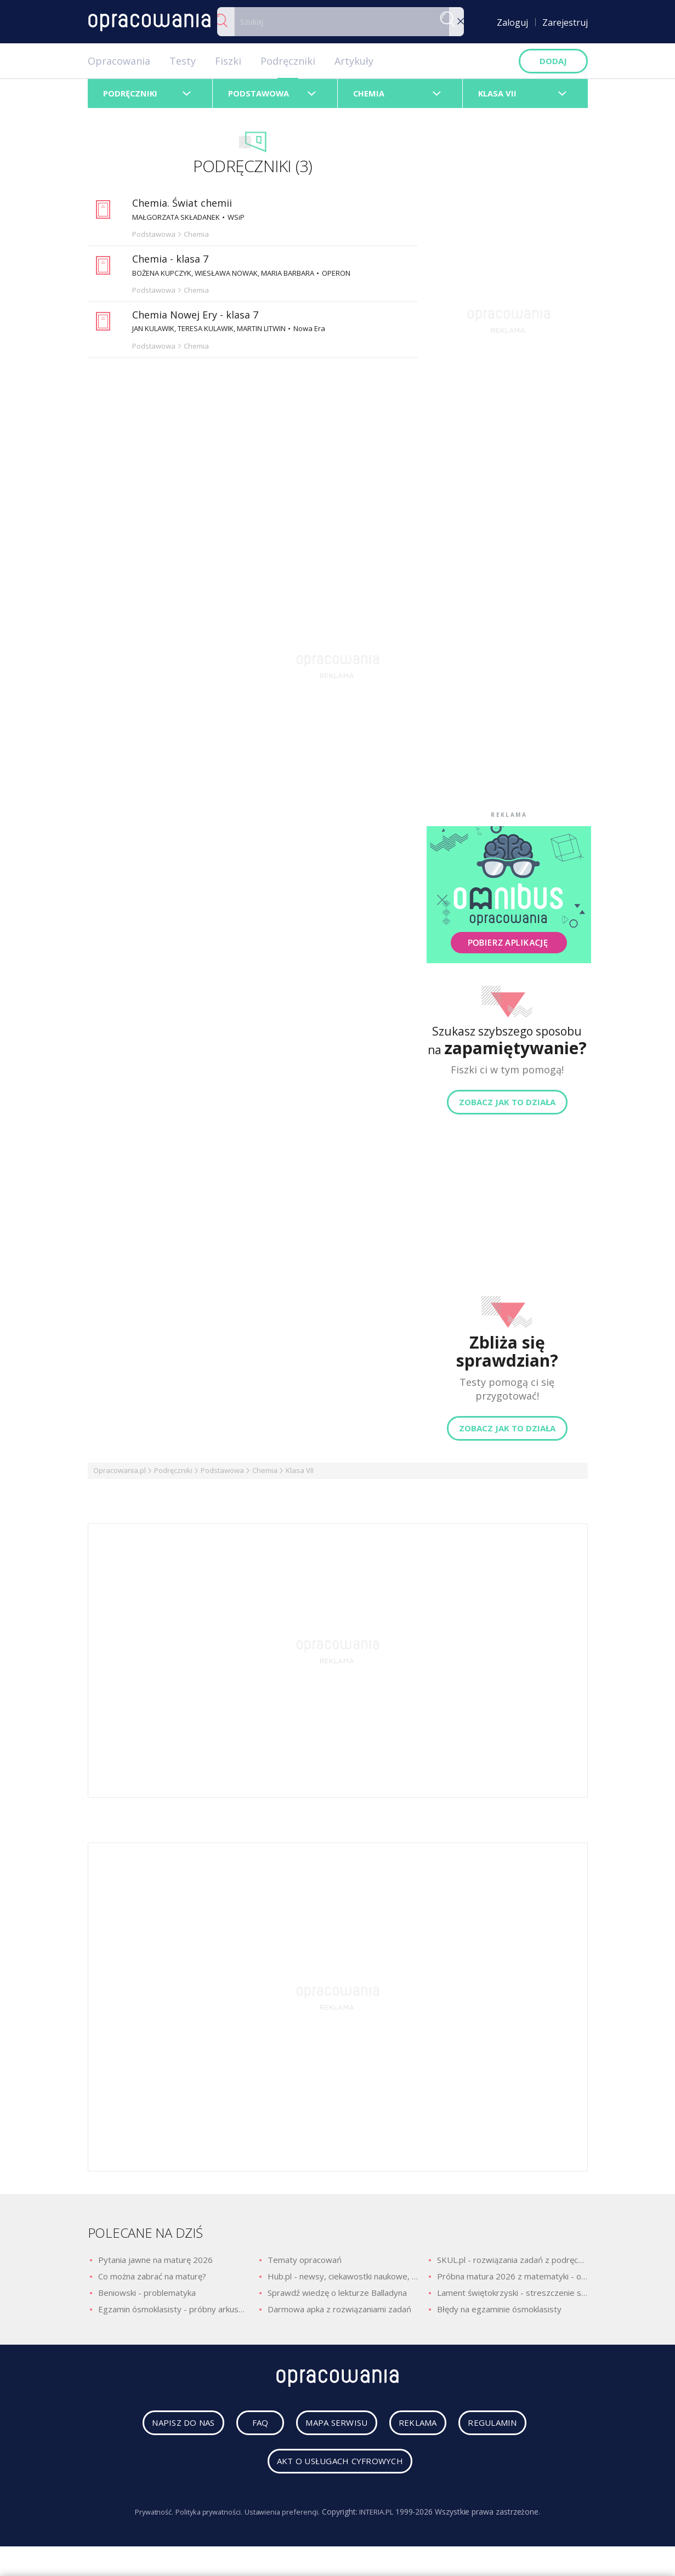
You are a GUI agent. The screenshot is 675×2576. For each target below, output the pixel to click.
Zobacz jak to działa (507, 1106)
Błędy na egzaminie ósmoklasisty (499, 2313)
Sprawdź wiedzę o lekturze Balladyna (337, 2296)
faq (248, 2430)
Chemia (264, 1475)
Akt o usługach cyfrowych (340, 2468)
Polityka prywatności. (206, 2519)
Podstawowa (222, 1475)
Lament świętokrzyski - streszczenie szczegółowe (512, 2296)
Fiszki (228, 60)
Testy (182, 60)
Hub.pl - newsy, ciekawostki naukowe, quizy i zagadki (343, 2280)
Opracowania (119, 60)
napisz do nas (166, 2430)
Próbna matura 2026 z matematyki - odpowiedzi (512, 2280)
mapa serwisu (330, 2430)
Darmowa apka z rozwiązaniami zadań (339, 2313)
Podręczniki (287, 60)
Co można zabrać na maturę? (152, 2280)
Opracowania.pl (119, 1475)
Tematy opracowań (305, 2264)
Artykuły (353, 60)
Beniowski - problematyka (147, 2296)
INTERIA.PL (384, 2519)
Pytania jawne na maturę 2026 (155, 2264)
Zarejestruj (565, 22)
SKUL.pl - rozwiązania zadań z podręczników (512, 2264)
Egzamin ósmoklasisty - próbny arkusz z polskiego (173, 2313)
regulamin (510, 2430)
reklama (424, 2430)
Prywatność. (145, 2519)
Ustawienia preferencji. (284, 2519)
